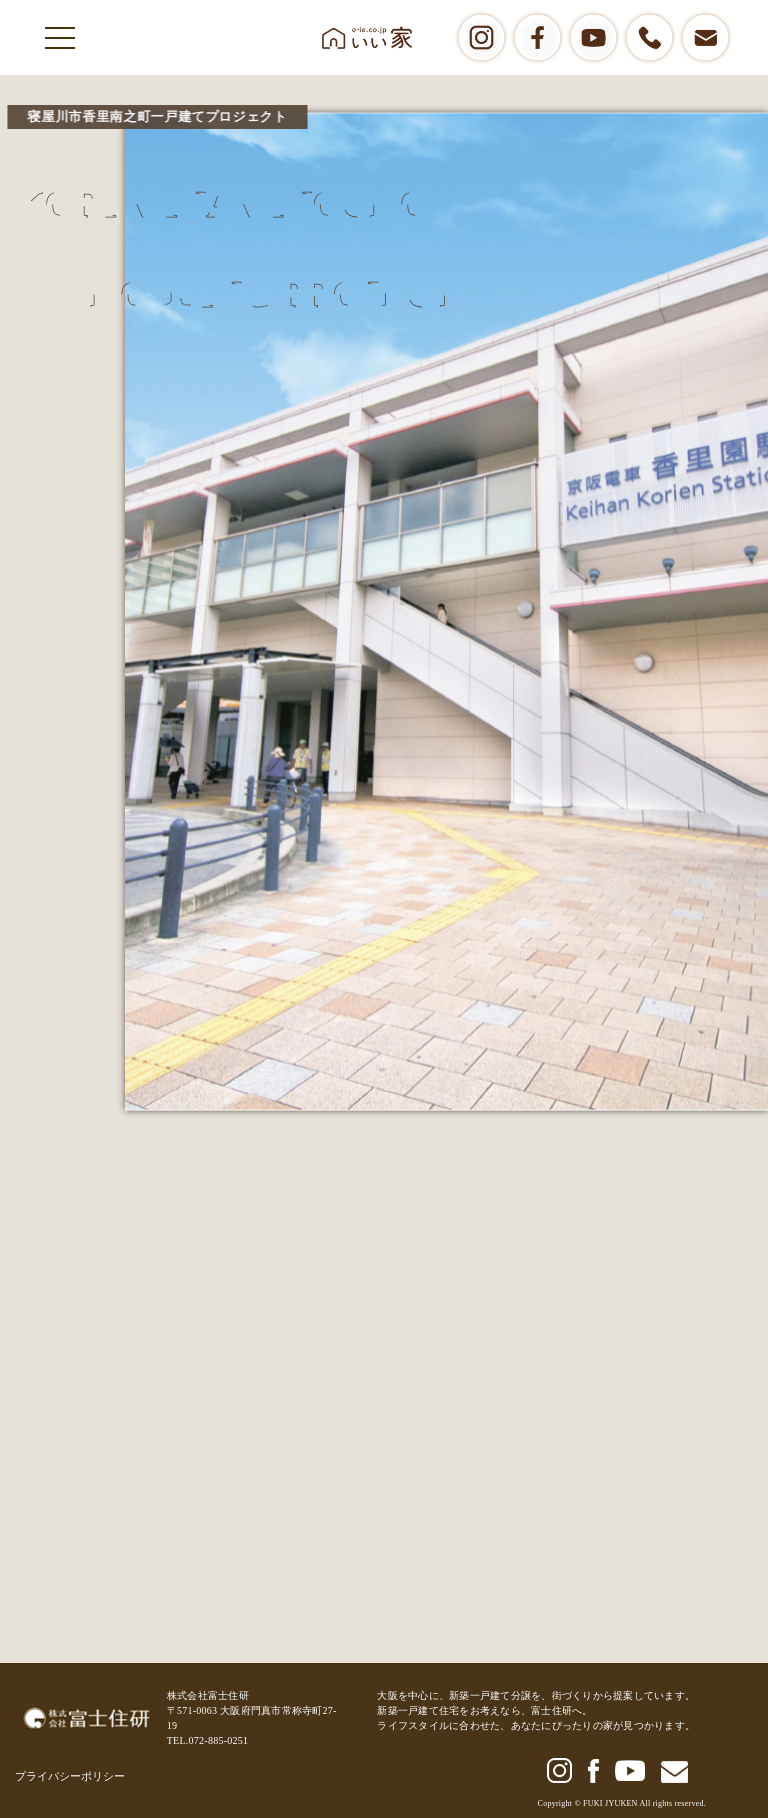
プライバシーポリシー (70, 1776)
